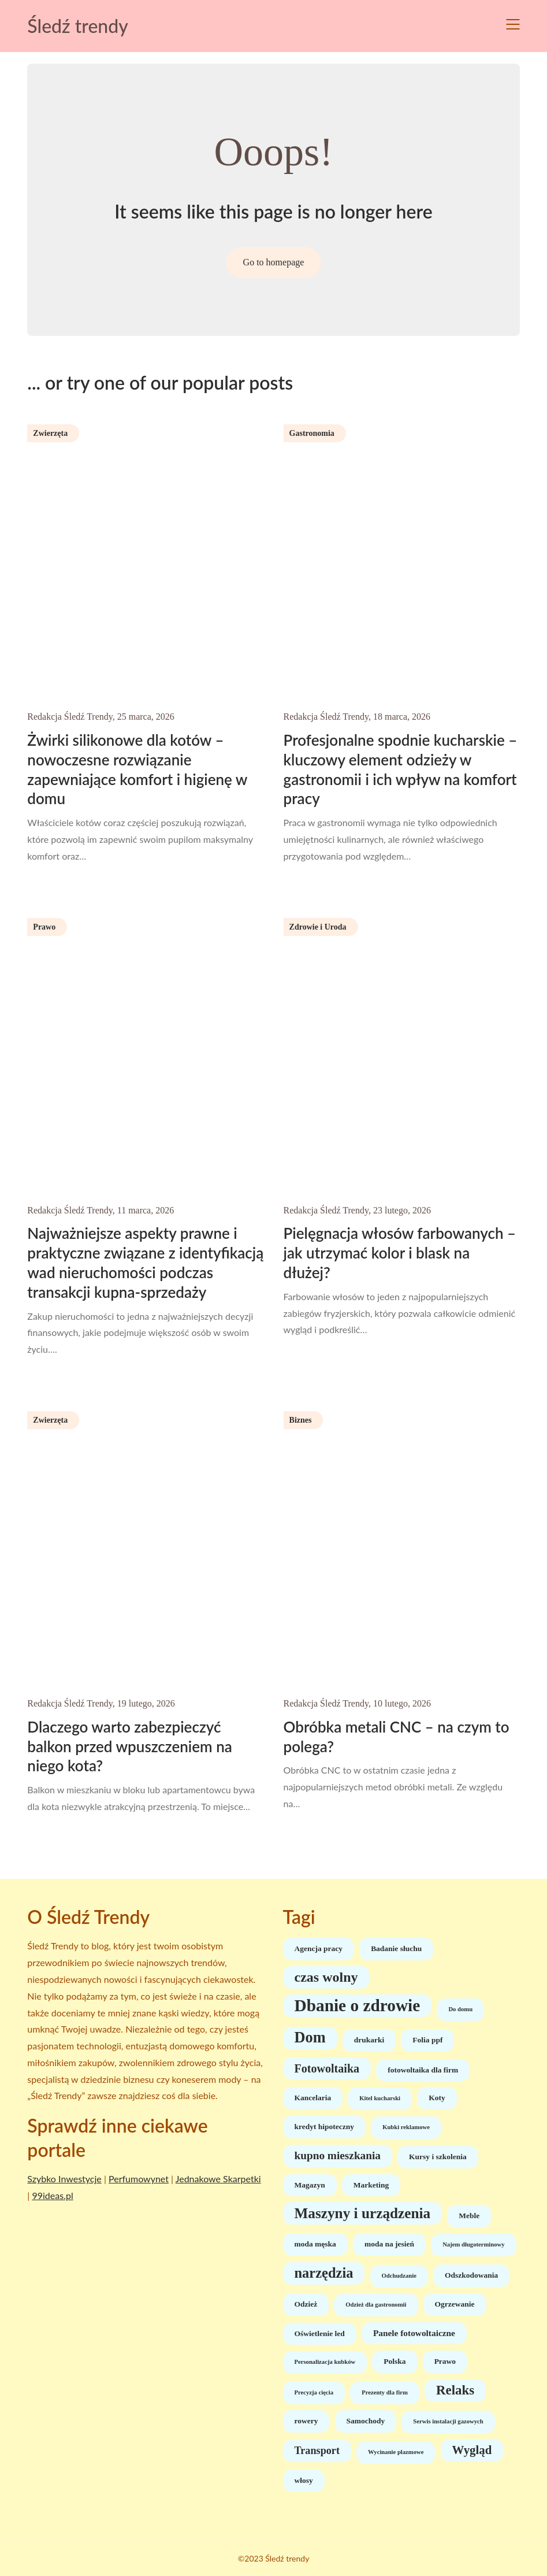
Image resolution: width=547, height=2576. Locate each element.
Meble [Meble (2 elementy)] (469, 2215)
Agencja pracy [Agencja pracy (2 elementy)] (319, 1948)
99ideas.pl (52, 2195)
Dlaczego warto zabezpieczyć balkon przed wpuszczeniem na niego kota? (129, 1746)
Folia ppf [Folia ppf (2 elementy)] (427, 2039)
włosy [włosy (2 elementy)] (304, 2480)
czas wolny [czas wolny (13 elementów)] (326, 1977)
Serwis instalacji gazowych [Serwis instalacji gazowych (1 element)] (448, 2421)
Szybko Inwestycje (64, 2178)
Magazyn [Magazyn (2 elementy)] (310, 2185)
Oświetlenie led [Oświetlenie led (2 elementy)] (320, 2333)
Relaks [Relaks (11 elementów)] (455, 2390)
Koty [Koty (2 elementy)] (437, 2097)
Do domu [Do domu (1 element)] (460, 2009)
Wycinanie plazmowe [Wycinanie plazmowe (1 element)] (395, 2452)
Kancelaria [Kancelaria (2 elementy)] (313, 2097)
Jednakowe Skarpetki (218, 2178)
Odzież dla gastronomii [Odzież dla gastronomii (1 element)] (375, 2304)
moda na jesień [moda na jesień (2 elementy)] (389, 2244)
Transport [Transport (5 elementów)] (317, 2450)
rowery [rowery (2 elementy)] (306, 2420)
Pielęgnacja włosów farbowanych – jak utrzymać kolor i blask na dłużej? (400, 1253)
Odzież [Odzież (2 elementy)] (306, 2304)
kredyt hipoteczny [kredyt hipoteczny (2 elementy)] (325, 2126)
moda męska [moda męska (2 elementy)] (315, 2244)
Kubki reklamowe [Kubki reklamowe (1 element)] (406, 2127)
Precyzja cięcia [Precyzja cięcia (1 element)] (314, 2392)
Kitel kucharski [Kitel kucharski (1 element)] (379, 2098)
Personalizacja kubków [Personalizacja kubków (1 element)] (325, 2362)
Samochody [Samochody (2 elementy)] (366, 2420)
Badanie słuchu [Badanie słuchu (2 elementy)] (396, 1948)
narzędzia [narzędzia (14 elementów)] (324, 2273)
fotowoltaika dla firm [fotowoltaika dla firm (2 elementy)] (423, 2070)
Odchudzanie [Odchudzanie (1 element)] (399, 2275)
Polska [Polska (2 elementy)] (394, 2361)
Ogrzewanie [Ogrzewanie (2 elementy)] (455, 2304)
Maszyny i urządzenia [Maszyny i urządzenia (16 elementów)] (363, 2213)
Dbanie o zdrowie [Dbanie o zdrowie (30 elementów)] (358, 2005)
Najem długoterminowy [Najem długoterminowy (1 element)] (473, 2244)
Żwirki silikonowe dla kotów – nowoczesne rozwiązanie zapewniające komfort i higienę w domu (137, 769)
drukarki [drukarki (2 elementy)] (369, 2039)
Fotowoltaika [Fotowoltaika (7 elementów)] (327, 2068)
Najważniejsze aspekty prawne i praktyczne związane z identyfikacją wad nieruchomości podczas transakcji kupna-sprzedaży (145, 1262)
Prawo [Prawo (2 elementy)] (445, 2361)
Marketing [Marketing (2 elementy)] (371, 2185)
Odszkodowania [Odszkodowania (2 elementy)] (471, 2275)
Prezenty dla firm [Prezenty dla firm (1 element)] (385, 2392)
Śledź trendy (77, 25)
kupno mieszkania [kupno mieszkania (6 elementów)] (338, 2155)
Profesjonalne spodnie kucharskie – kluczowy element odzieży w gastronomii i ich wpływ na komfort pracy (401, 769)
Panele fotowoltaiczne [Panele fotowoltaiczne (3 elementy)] (414, 2333)
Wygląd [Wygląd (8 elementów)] (472, 2450)
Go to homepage (273, 262)
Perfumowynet (139, 2178)
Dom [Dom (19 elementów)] (310, 2037)
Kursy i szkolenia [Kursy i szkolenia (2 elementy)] (438, 2156)
